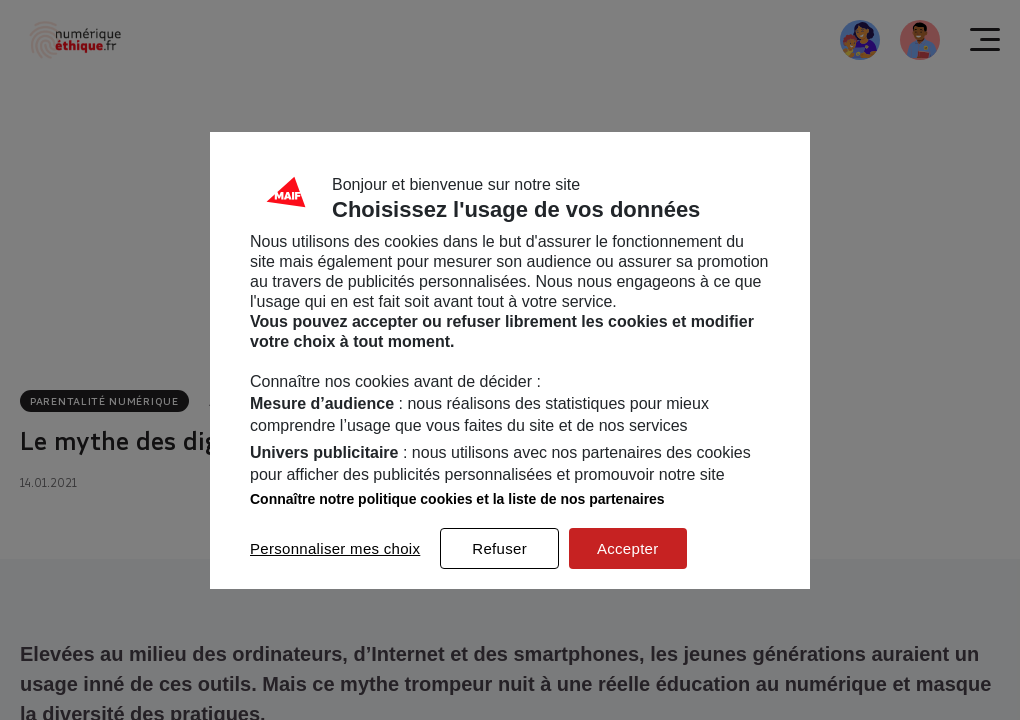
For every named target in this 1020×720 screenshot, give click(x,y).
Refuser (499, 548)
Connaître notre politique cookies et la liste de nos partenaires (457, 499)
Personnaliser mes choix (335, 548)
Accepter (628, 548)
